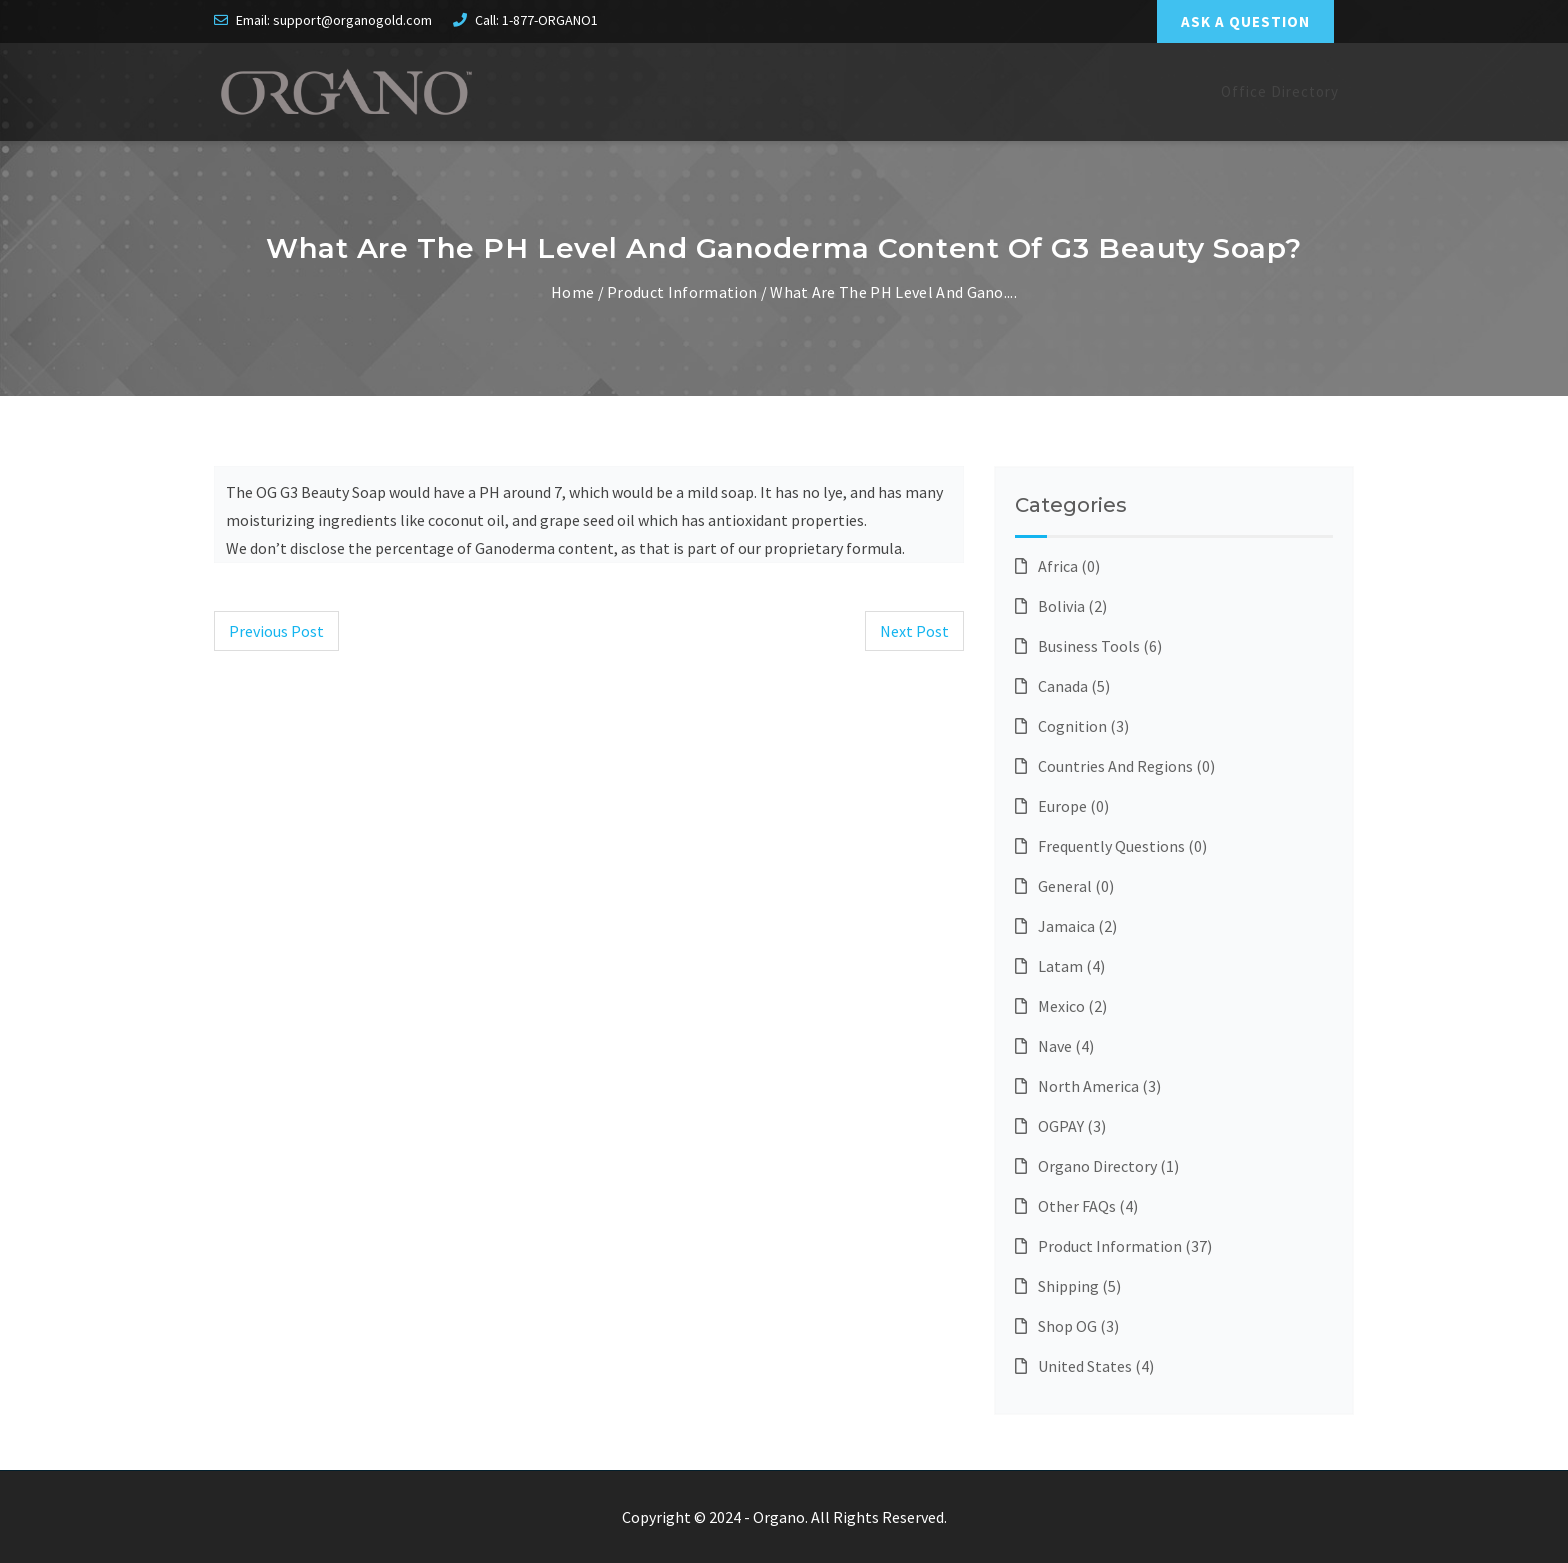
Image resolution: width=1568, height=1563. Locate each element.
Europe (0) (1062, 806)
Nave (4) (1054, 1046)
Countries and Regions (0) (1115, 766)
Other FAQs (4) (1076, 1206)
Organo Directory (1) (1097, 1166)
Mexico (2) (1061, 1006)
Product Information (682, 292)
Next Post (914, 631)
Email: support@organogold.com (334, 20)
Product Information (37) (1113, 1246)
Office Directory (1280, 91)
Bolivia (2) (1061, 606)
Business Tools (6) (1088, 646)
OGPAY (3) (1060, 1126)
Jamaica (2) (1066, 926)
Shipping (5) (1068, 1286)
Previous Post (276, 631)
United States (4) (1084, 1366)
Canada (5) (1062, 686)
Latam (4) (1060, 966)
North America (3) (1088, 1086)
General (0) (1064, 886)
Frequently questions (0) (1111, 846)
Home (572, 292)
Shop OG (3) (1067, 1326)
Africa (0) (1057, 566)
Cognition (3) (1072, 726)
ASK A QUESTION (1245, 21)
